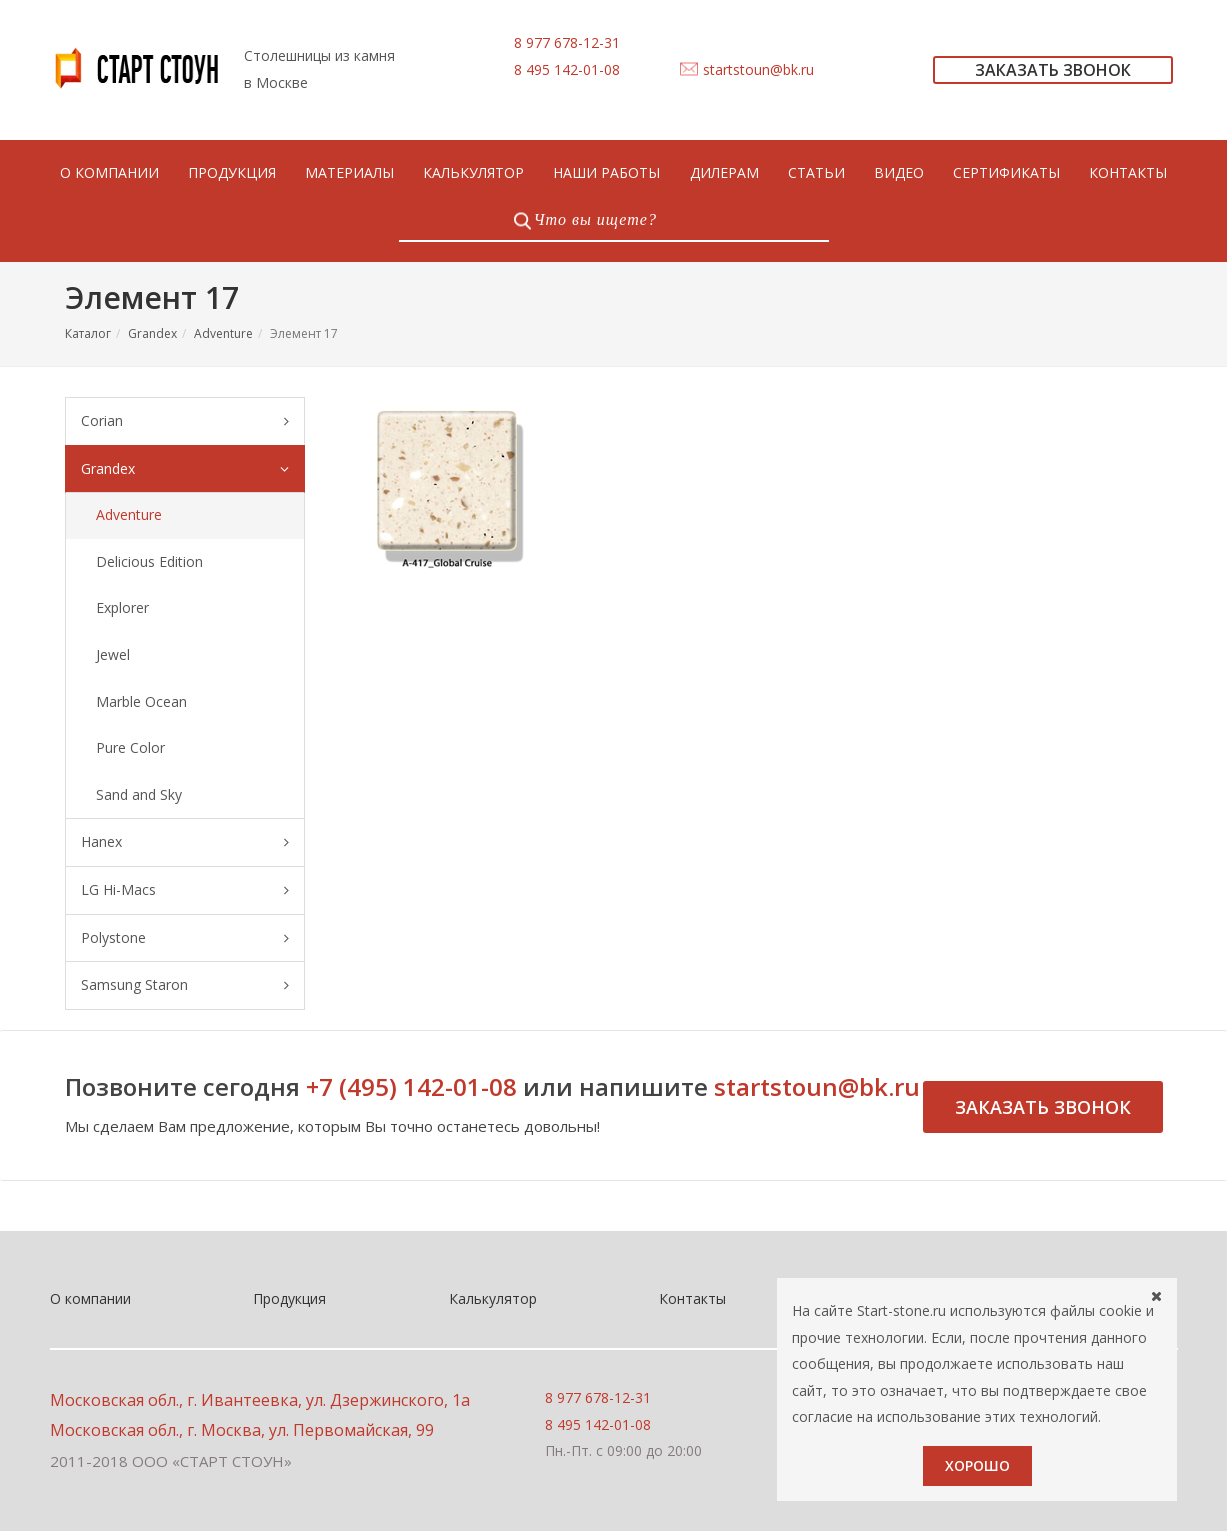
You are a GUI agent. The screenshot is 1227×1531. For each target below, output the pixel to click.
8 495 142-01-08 (567, 69)
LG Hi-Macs (185, 890)
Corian (185, 421)
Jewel (113, 654)
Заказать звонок (1043, 1107)
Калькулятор (493, 1298)
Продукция (289, 1298)
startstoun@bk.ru (758, 69)
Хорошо (977, 1465)
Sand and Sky (139, 794)
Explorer (122, 607)
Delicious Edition (149, 561)
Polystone (185, 938)
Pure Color (130, 747)
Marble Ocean (141, 701)
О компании (90, 1298)
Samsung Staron (185, 985)
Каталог (88, 333)
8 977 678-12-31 (567, 42)
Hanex (185, 842)
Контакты (692, 1298)
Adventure (223, 333)
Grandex (152, 333)
